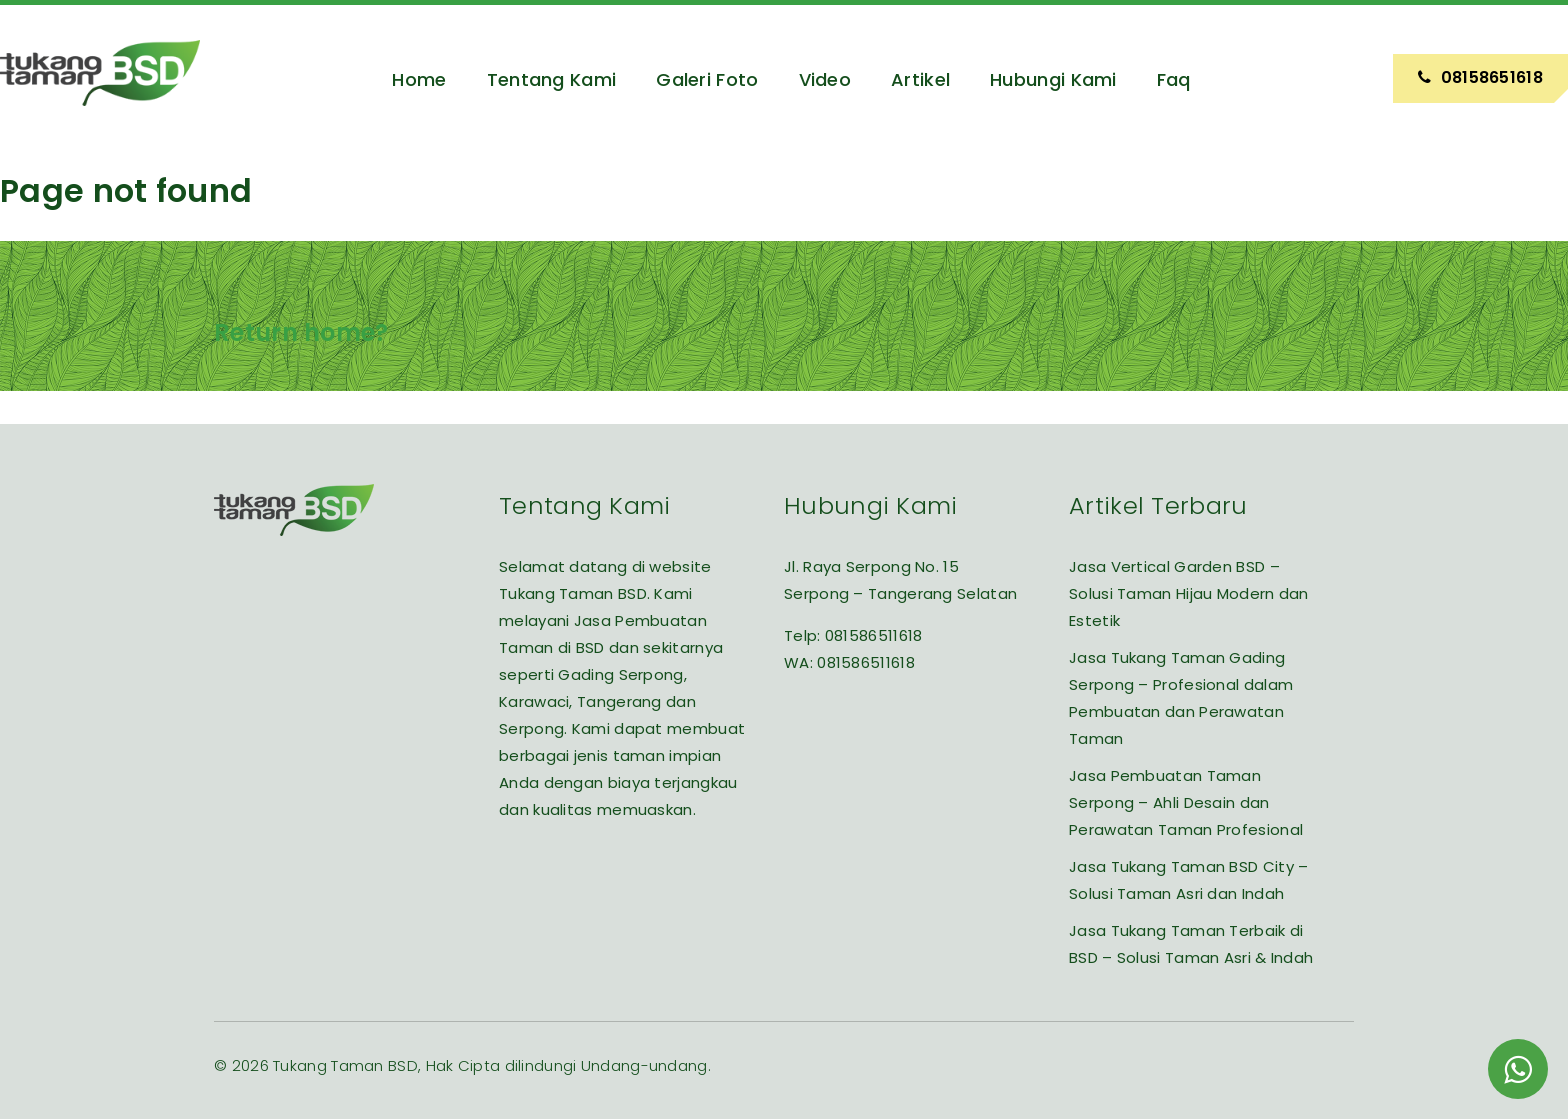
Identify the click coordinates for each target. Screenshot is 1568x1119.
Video (825, 79)
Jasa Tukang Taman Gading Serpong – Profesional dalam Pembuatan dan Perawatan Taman (1181, 698)
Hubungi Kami (1053, 79)
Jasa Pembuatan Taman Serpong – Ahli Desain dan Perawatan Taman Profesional (1186, 802)
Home (419, 79)
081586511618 (874, 635)
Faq (1174, 79)
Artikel (920, 79)
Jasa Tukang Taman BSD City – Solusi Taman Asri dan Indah (1188, 880)
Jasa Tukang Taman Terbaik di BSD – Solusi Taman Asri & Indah (1191, 944)
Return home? (301, 332)
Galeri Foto (707, 79)
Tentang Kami (552, 79)
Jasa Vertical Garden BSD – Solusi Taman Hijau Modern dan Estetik (1189, 593)
